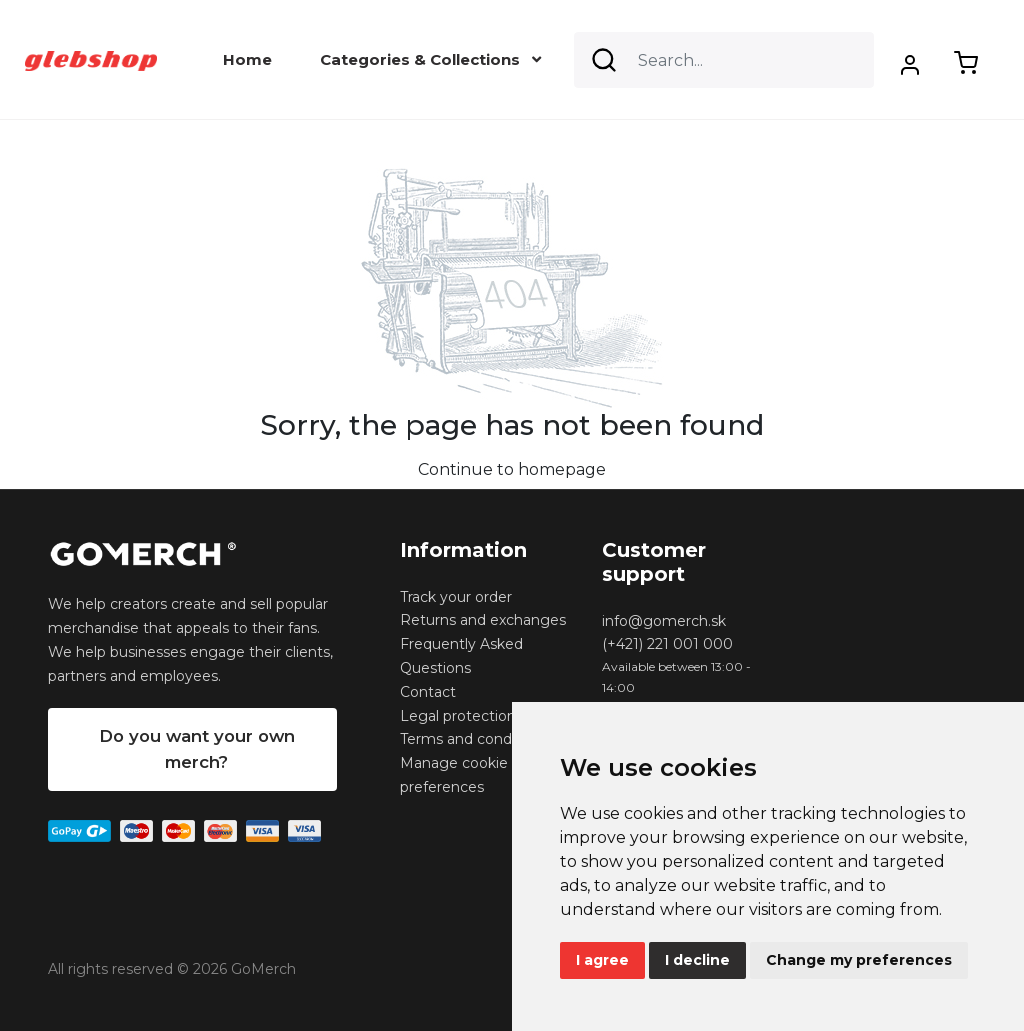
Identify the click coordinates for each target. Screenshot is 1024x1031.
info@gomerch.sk (664, 621)
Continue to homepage (512, 469)
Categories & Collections (430, 59)
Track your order (456, 597)
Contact (428, 692)
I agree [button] (602, 960)
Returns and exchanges (483, 620)
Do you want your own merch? (197, 748)
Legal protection (458, 716)
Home (247, 59)
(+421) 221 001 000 (667, 644)
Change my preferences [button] (859, 960)
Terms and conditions (474, 739)
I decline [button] (697, 960)
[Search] (724, 60)
